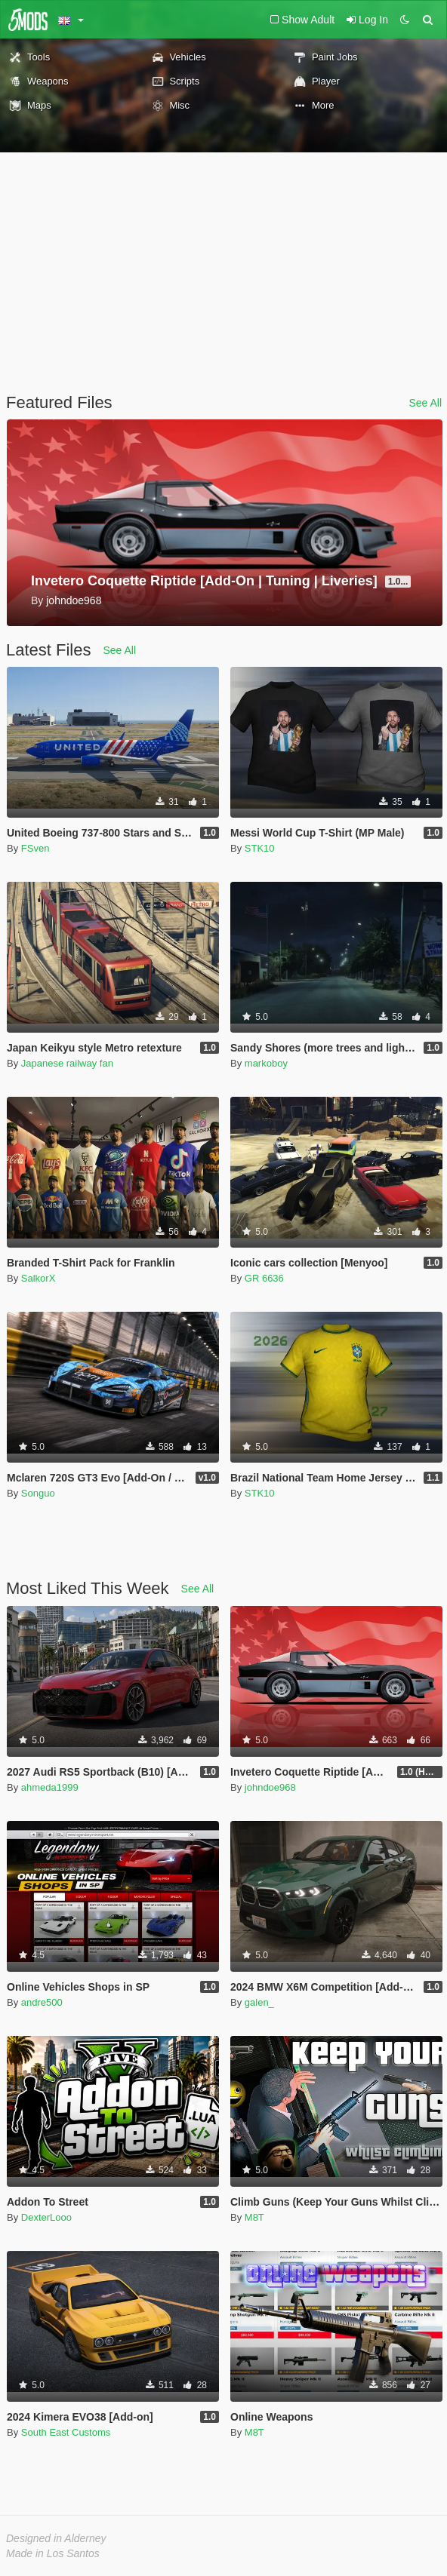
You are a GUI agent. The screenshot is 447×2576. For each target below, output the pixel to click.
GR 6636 (264, 1278)
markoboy (266, 1063)
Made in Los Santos (53, 2553)
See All (425, 403)
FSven (35, 848)
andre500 (42, 2002)
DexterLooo (46, 2217)
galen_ (259, 2002)
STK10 (260, 848)
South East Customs (66, 2432)
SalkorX (38, 1278)
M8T (254, 2217)
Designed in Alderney (56, 2538)
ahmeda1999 (50, 1787)
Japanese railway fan (67, 1063)
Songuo (38, 1493)
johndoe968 (270, 1787)
